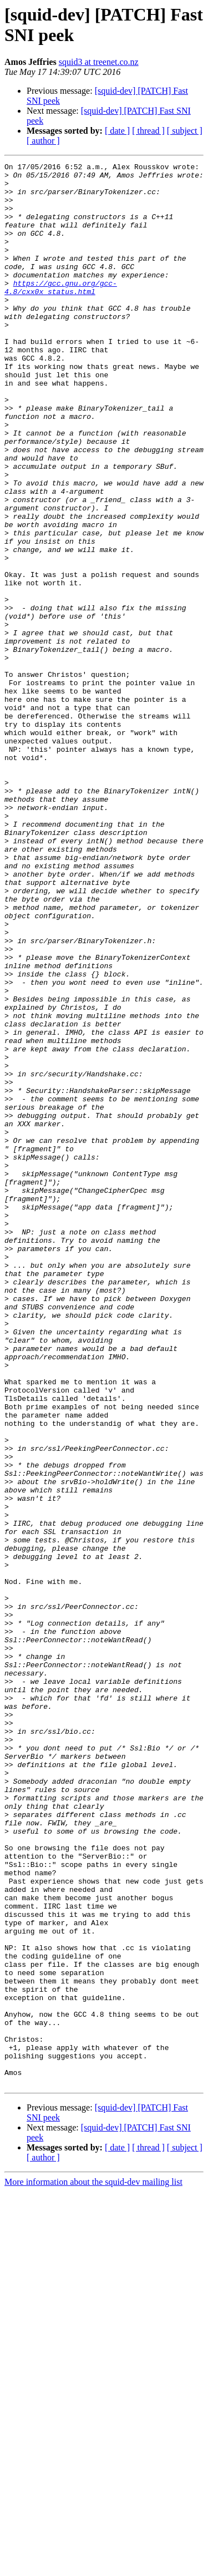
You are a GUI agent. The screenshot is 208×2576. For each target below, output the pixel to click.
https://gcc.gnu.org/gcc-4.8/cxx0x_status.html (60, 313)
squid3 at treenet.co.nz (99, 62)
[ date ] (117, 130)
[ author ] (43, 140)
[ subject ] (184, 130)
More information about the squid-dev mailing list (93, 2566)
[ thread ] (148, 130)
